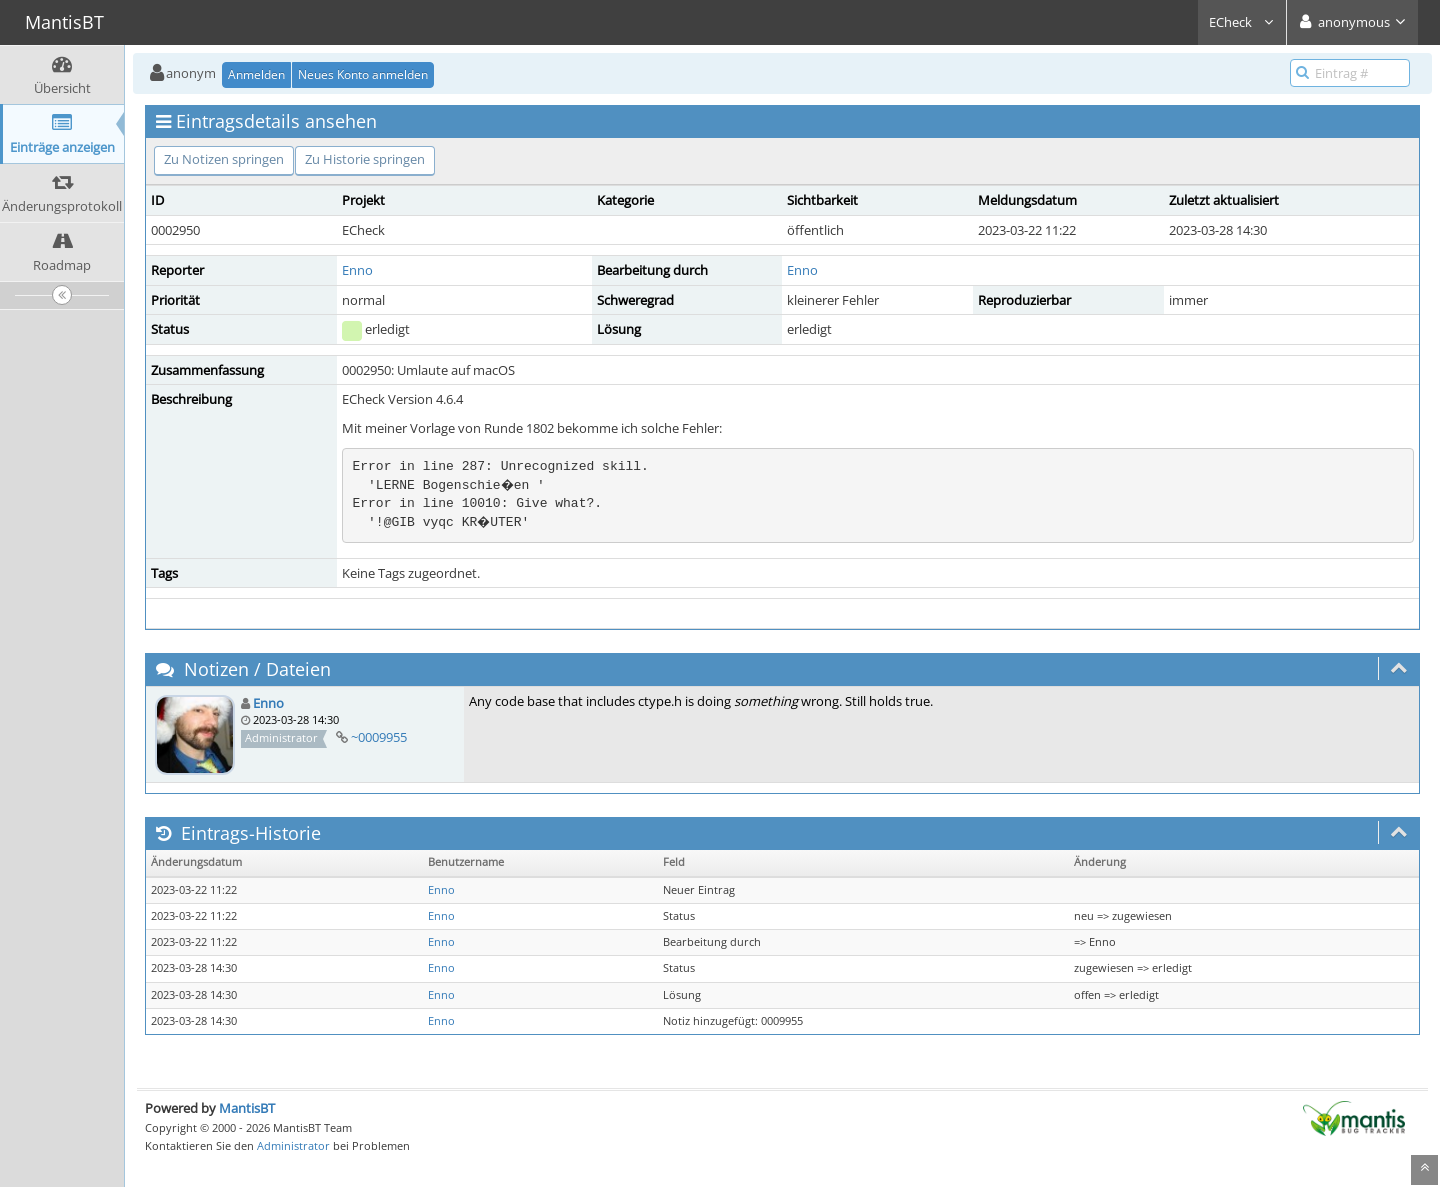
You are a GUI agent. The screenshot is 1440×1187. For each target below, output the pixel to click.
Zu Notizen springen (224, 159)
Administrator (293, 1145)
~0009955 (379, 737)
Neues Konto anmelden (363, 74)
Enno (357, 270)
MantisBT (247, 1108)
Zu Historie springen (365, 159)
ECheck (1242, 22)
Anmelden (256, 74)
